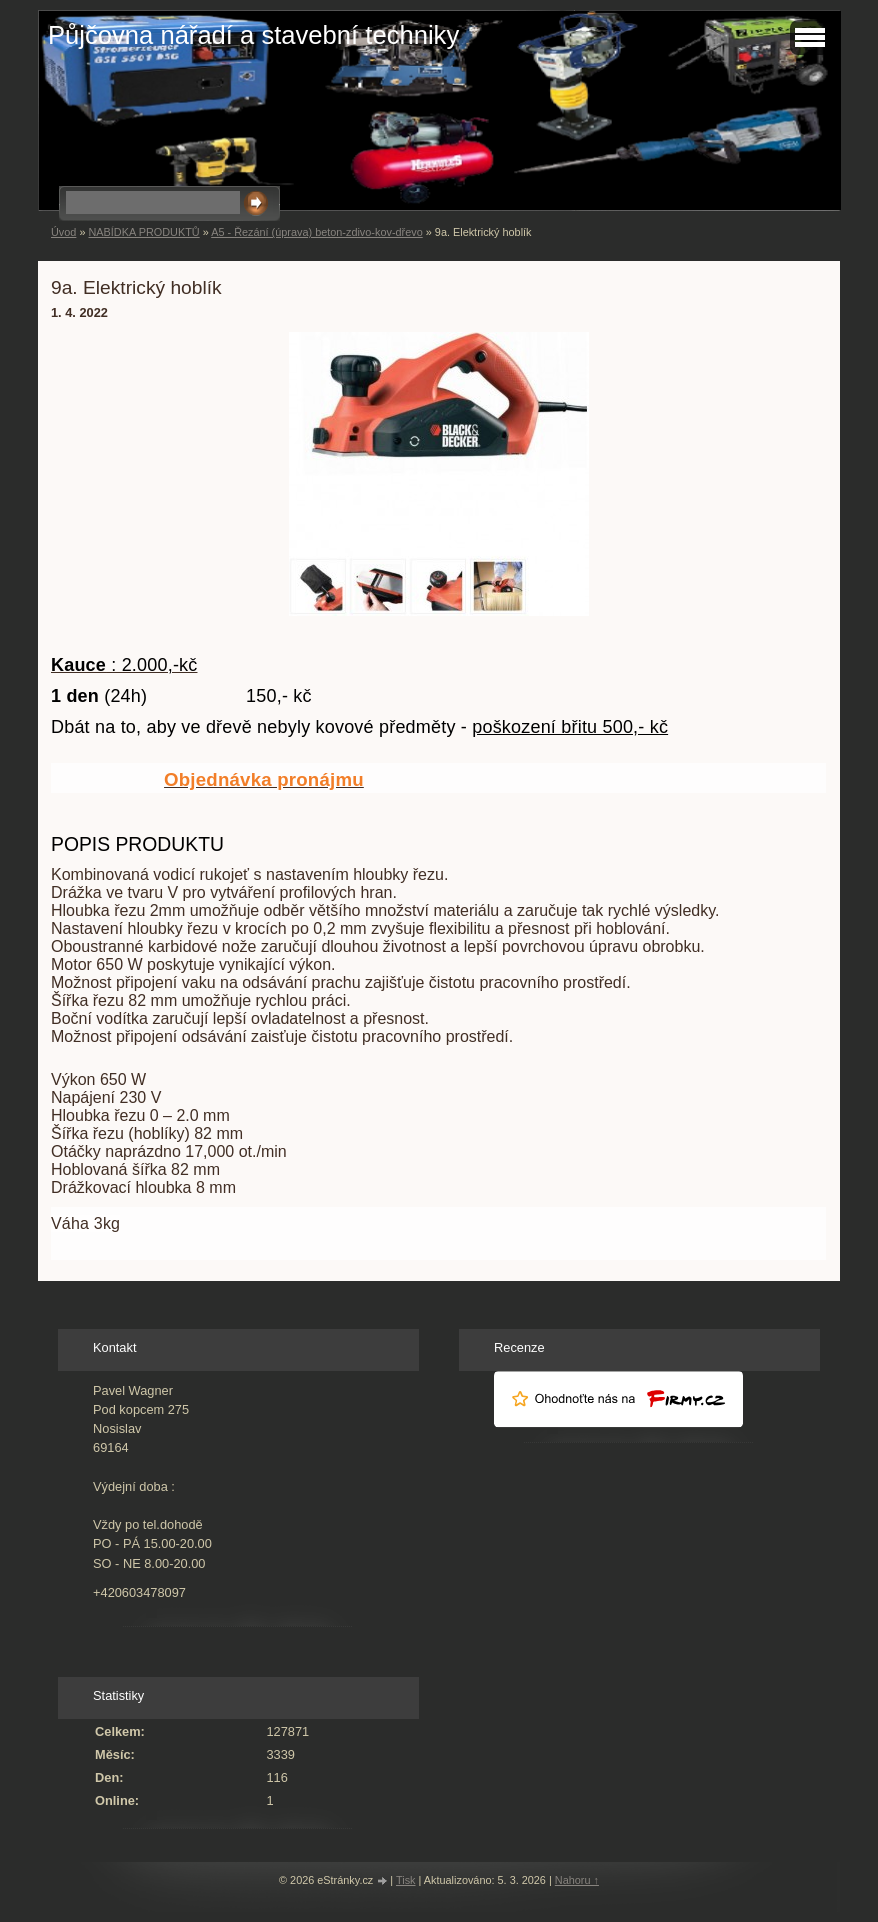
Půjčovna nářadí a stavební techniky (253, 35)
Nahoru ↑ (577, 1880)
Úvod (63, 232)
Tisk (406, 1880)
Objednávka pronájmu (264, 779)
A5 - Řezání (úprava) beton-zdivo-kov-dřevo (317, 232)
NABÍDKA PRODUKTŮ (143, 232)
